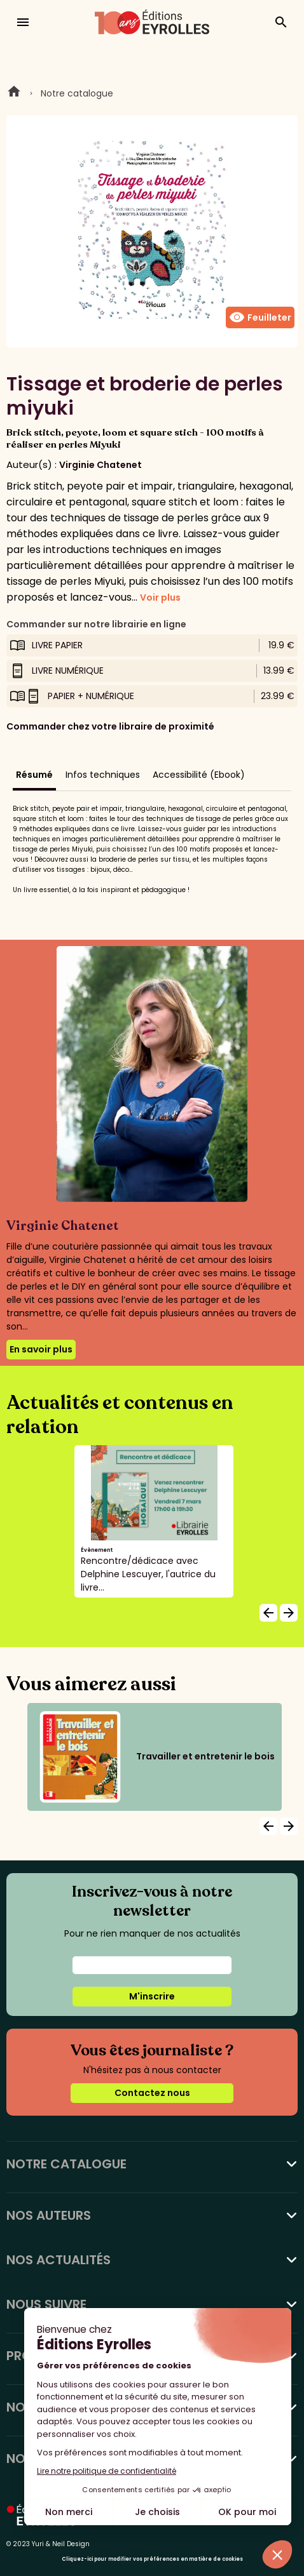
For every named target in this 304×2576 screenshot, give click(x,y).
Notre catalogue (77, 93)
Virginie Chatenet (100, 464)
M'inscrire (152, 1996)
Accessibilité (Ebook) (199, 774)
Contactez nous (152, 2092)
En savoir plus (41, 1349)
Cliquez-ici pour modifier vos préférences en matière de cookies (152, 2559)
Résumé (34, 774)
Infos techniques (103, 774)
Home (14, 93)
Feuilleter (260, 317)
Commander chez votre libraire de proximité (110, 726)
